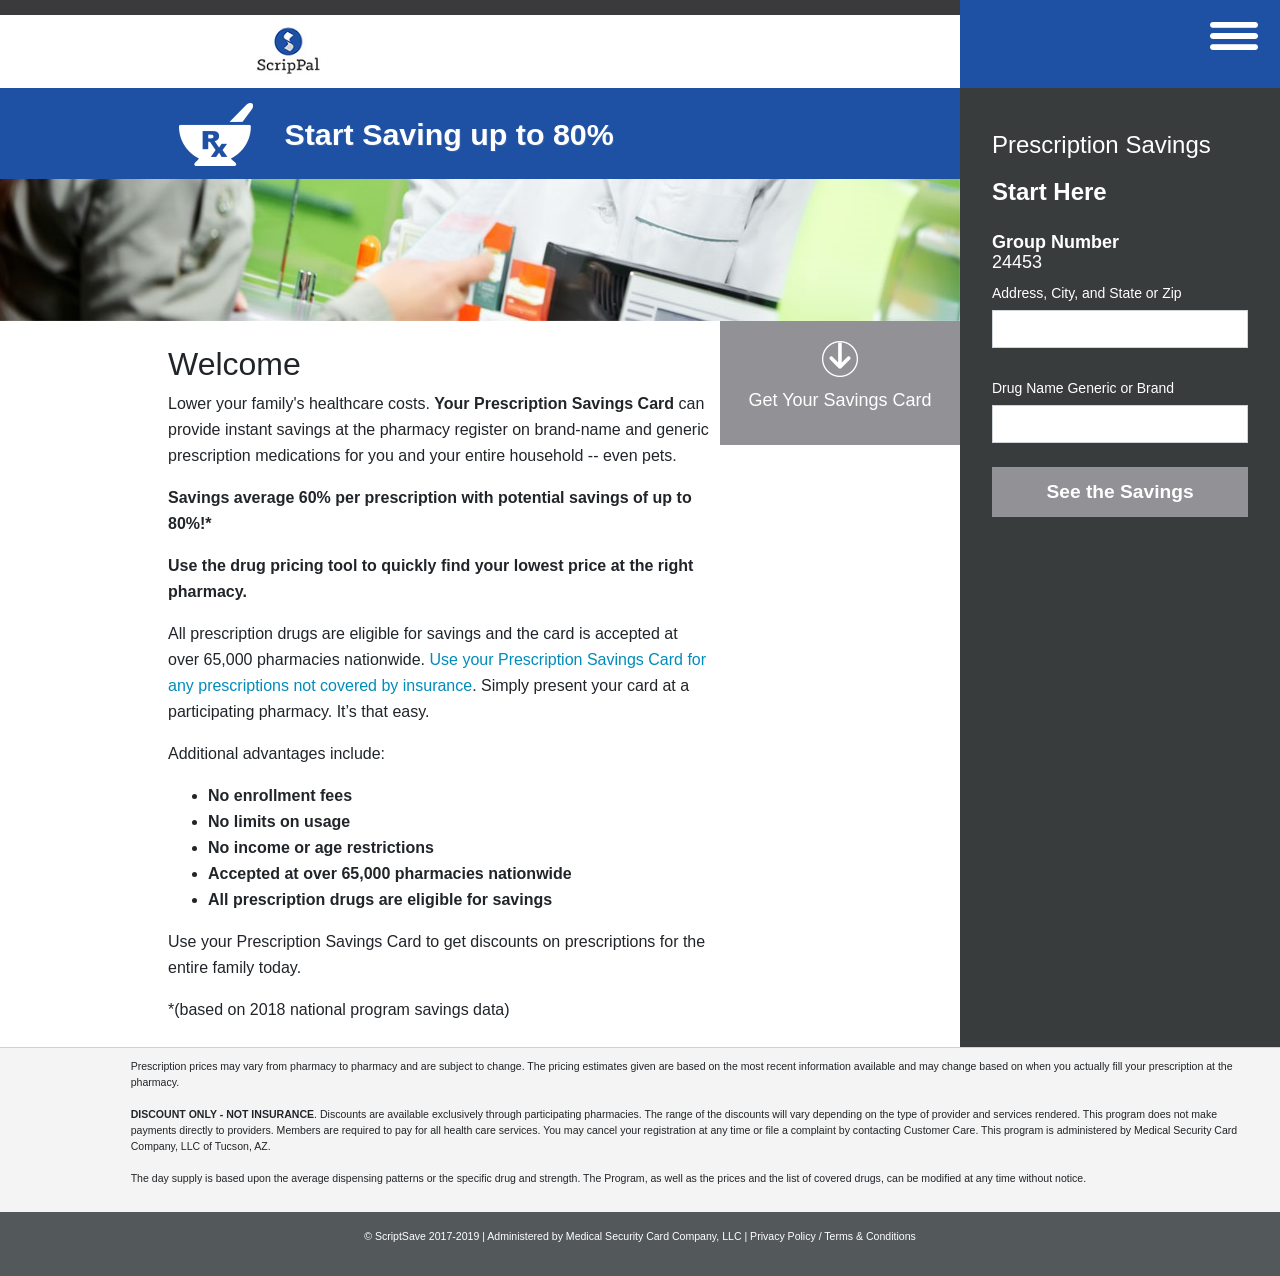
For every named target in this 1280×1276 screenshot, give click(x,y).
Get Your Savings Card (839, 400)
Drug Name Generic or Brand (1083, 388)
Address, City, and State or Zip (1087, 293)
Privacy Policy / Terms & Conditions (833, 1236)
